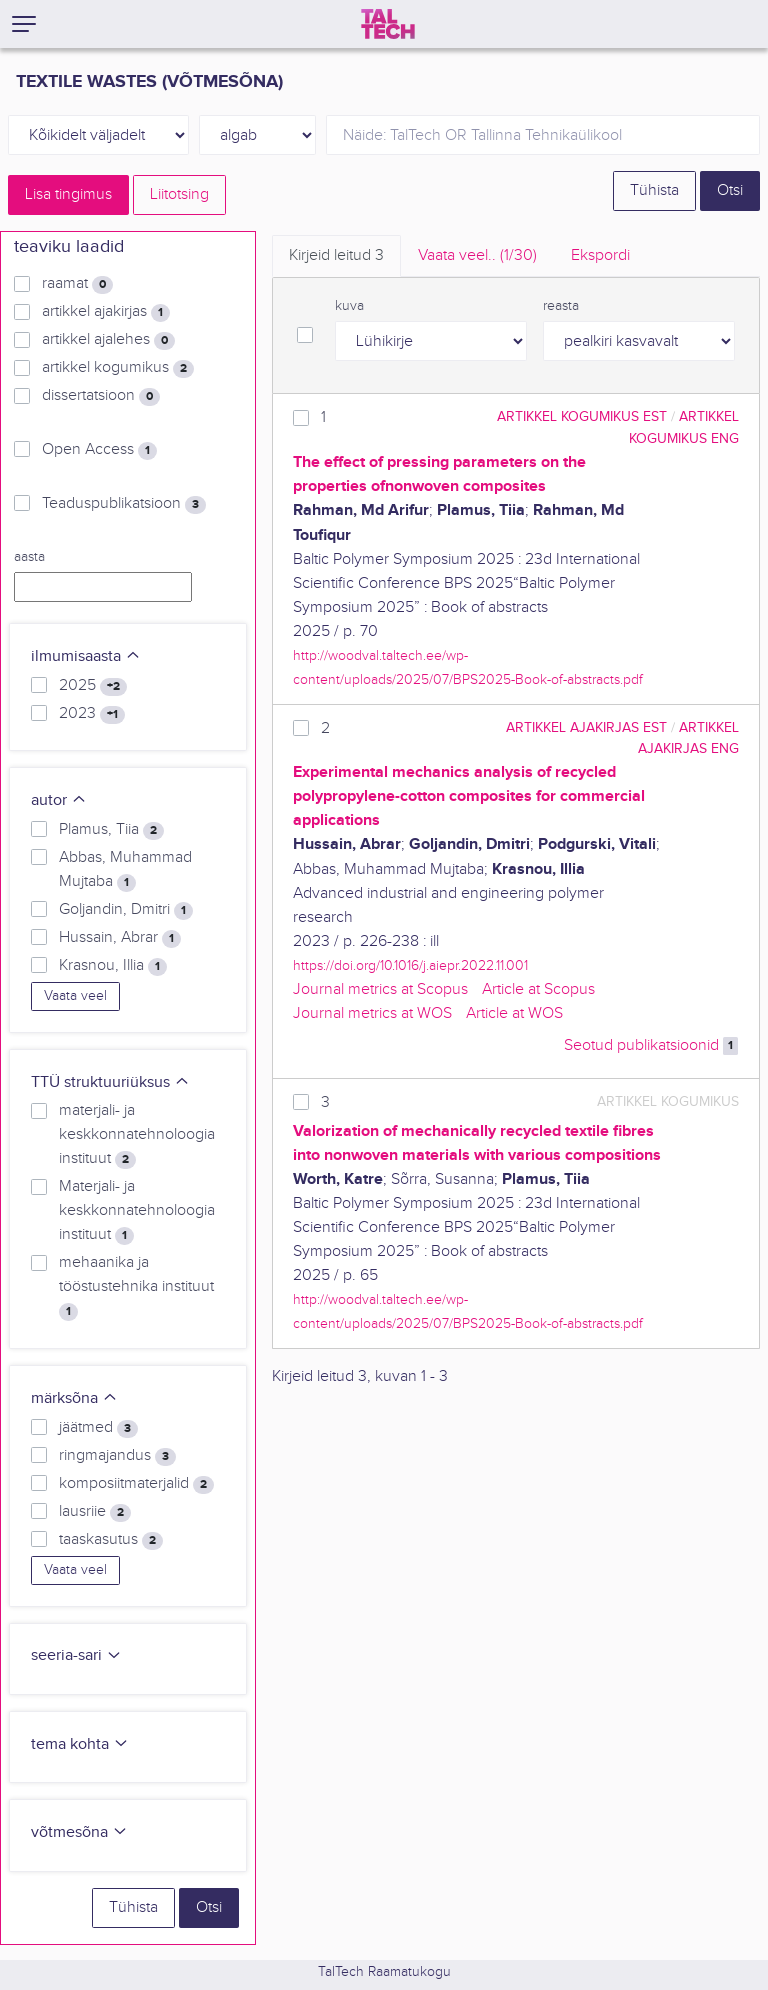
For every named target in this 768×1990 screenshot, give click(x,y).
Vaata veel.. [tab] (477, 255)
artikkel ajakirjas (106, 312)
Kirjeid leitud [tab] (336, 255)
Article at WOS (514, 1013)
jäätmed (98, 1428)
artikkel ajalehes (108, 340)
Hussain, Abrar (120, 938)
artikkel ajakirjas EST (586, 727)
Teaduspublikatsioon (124, 504)
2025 (93, 686)
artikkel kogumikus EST (582, 416)
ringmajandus (117, 1456)
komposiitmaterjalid (136, 1484)
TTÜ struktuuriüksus (110, 1082)
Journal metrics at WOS (372, 1013)
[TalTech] (388, 24)
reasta (561, 306)
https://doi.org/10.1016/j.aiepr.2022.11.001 (410, 965)
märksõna (74, 1398)
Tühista (654, 190)
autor (59, 800)
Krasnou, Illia (113, 966)
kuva (349, 306)
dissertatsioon (101, 396)
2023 (92, 714)
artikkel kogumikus (118, 368)
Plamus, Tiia (111, 830)
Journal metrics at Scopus (380, 989)
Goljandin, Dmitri (126, 910)
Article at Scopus (538, 989)
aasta (29, 557)
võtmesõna (79, 1832)
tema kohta (80, 1744)
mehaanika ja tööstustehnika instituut (136, 1287)
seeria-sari (76, 1655)
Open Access (99, 450)
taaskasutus (111, 1540)
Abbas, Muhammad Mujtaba (125, 870)
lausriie (95, 1512)
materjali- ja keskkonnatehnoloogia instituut (137, 1135)
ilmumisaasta (86, 656)
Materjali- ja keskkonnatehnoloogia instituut (137, 1211)
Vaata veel (75, 996)
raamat (77, 284)
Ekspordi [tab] (600, 255)
